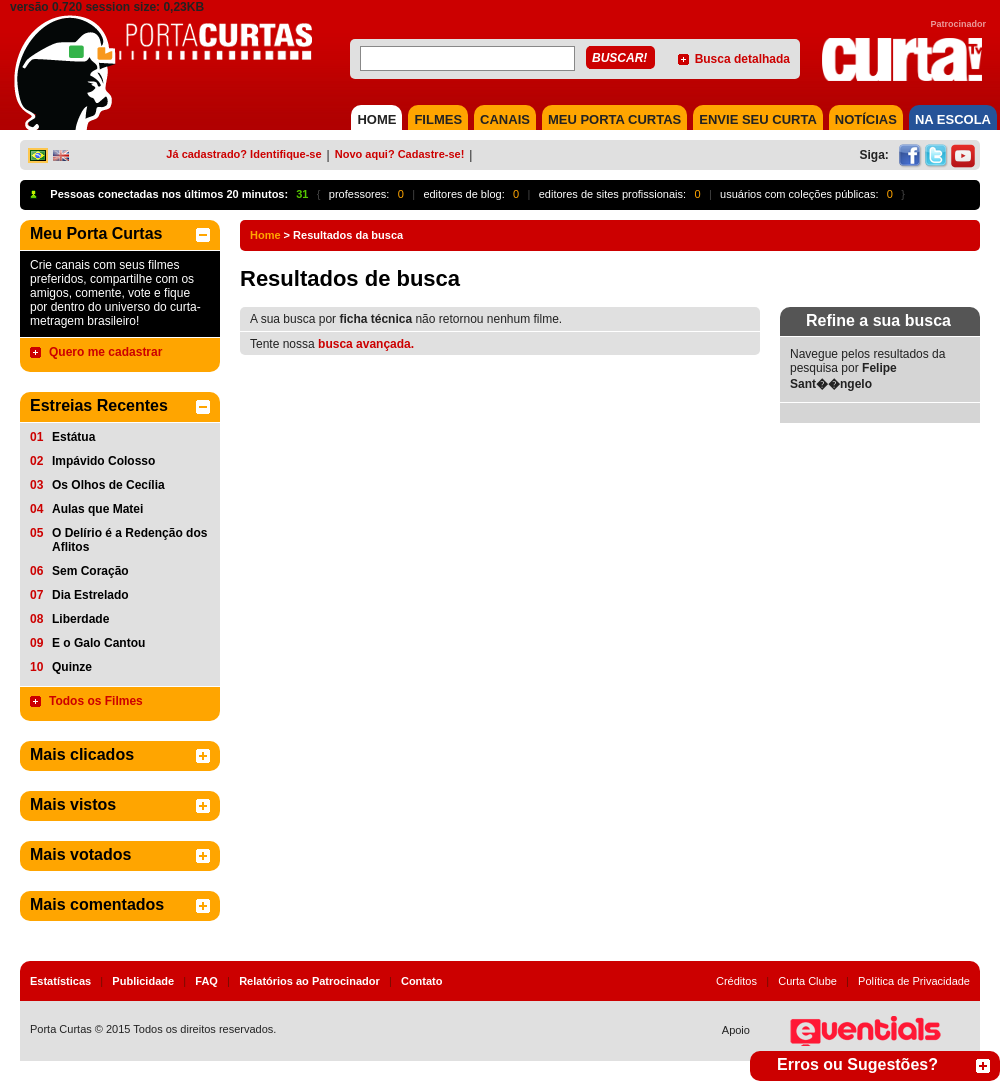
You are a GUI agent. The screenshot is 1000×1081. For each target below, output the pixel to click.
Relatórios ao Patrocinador (309, 981)
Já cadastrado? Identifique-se (243, 154)
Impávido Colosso (103, 461)
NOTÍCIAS (866, 119)
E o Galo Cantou (98, 643)
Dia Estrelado (90, 595)
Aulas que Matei (97, 509)
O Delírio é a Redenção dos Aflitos (129, 540)
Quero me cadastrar (105, 352)
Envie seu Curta (758, 119)
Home (265, 235)
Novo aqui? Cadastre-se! (400, 154)
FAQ (206, 981)
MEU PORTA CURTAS (614, 119)
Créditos (736, 981)
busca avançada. (366, 344)
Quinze (72, 667)
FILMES (438, 119)
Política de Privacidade (914, 981)
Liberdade (80, 619)
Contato (422, 981)
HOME (376, 119)
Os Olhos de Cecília (108, 485)
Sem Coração (90, 571)
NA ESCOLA (953, 119)
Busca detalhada (742, 59)
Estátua (73, 437)
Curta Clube (807, 981)
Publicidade (143, 981)
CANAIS (505, 119)
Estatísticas (60, 981)
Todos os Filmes (96, 701)
